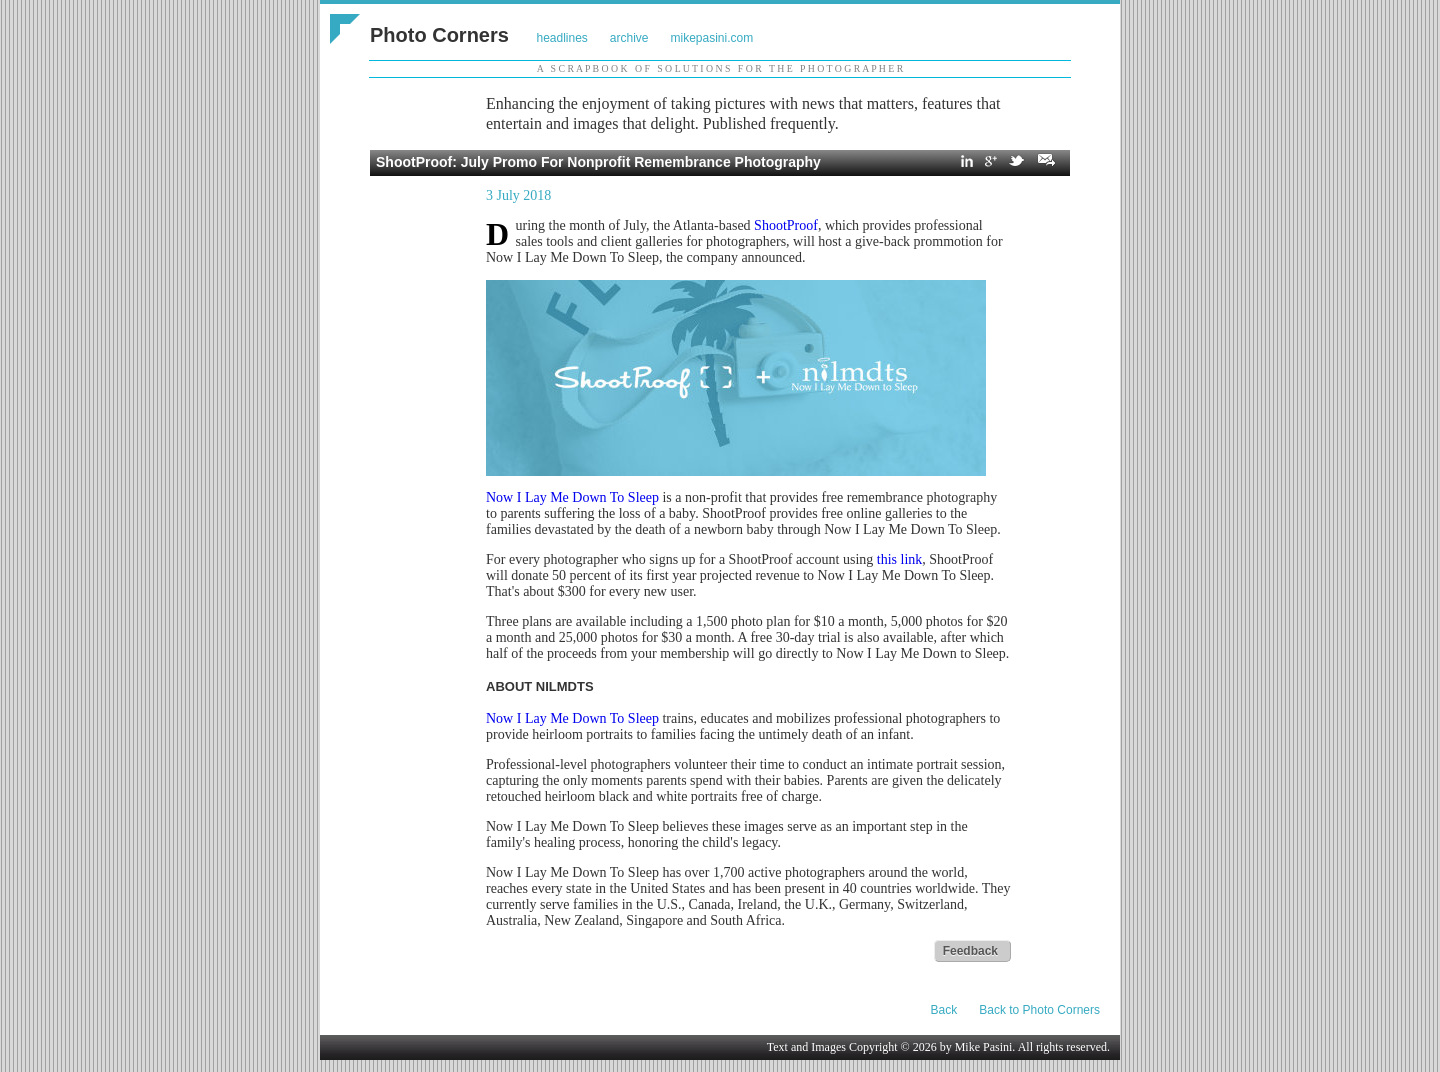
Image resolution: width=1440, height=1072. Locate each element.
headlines (561, 38)
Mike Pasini (984, 1047)
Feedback (970, 951)
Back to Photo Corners (1039, 1010)
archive (629, 38)
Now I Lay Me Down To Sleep (572, 497)
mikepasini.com (712, 38)
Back (944, 1010)
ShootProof (786, 225)
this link (900, 559)
